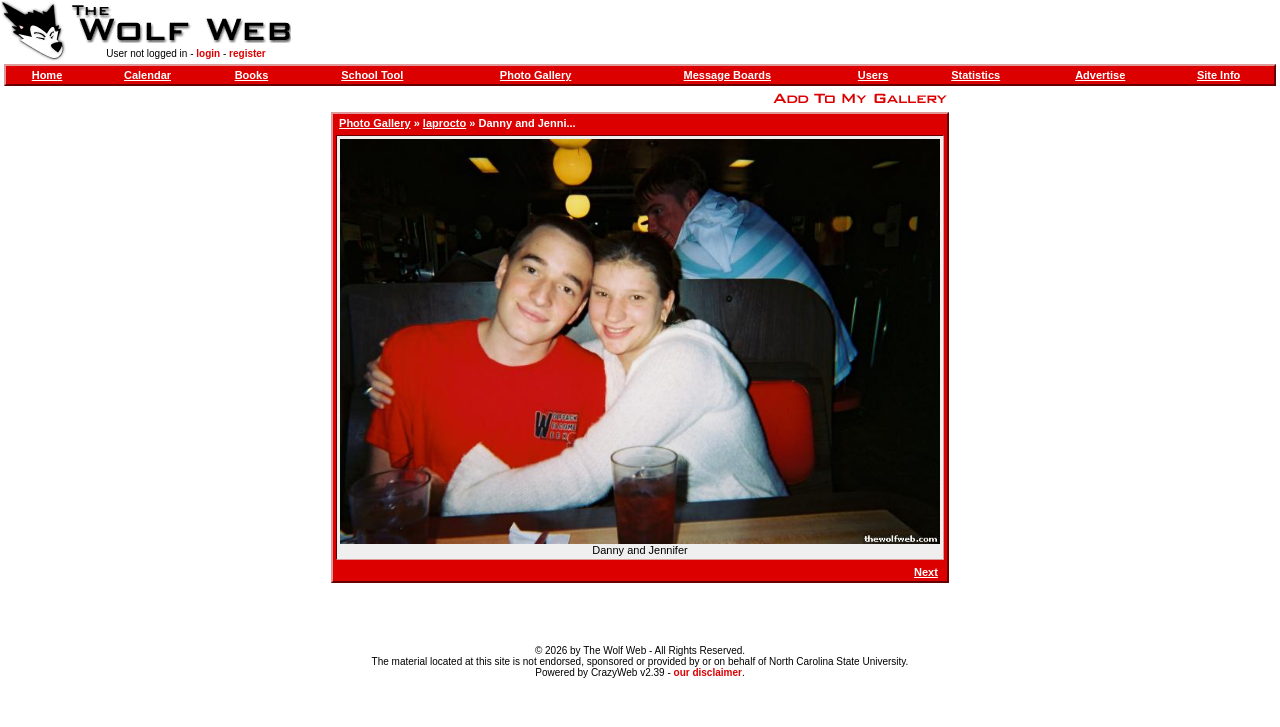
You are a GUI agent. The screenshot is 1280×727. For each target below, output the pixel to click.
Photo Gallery (536, 75)
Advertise (1100, 75)
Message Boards (727, 75)
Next (926, 572)
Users (873, 75)
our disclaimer (708, 672)
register (247, 53)
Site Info (1218, 75)
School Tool (372, 75)
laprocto (444, 123)
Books (252, 75)
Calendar (147, 75)
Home (47, 75)
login (208, 53)
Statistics (975, 75)
